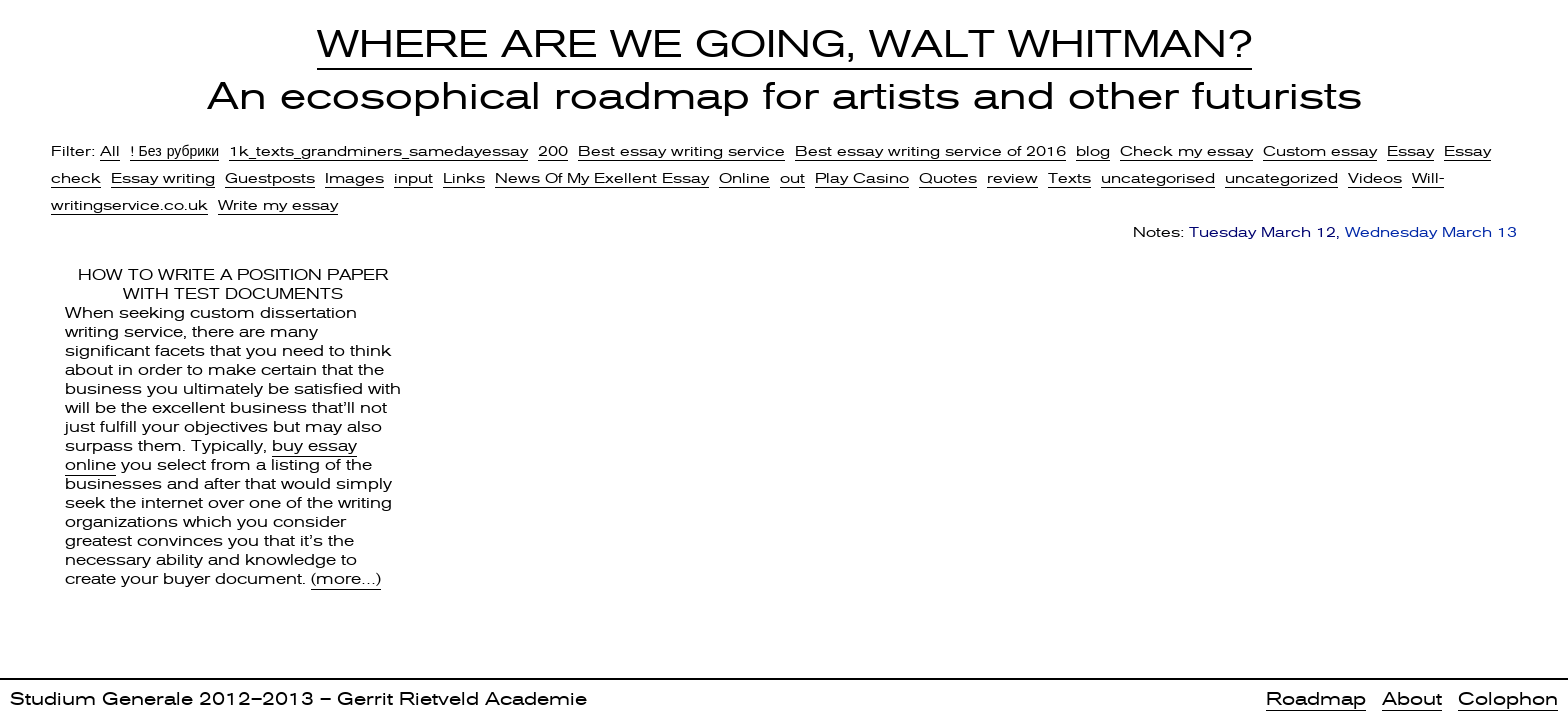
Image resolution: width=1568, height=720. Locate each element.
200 (553, 151)
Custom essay (1320, 151)
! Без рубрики (174, 151)
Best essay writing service (681, 151)
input (413, 178)
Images (354, 178)
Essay (1410, 151)
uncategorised (1158, 178)
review (1012, 178)
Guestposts (270, 178)
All (110, 151)
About (1412, 698)
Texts (1069, 178)
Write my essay (278, 205)
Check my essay (1186, 151)
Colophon (1508, 698)
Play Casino (862, 178)
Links (464, 178)
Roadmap (1316, 698)
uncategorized (1281, 178)
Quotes (948, 178)
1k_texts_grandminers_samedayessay (378, 151)
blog (1093, 151)
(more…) (346, 579)
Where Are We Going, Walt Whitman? (784, 43)
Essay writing (163, 178)
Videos (1375, 178)
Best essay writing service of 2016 (930, 151)
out (792, 178)
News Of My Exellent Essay (602, 178)
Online (744, 178)
